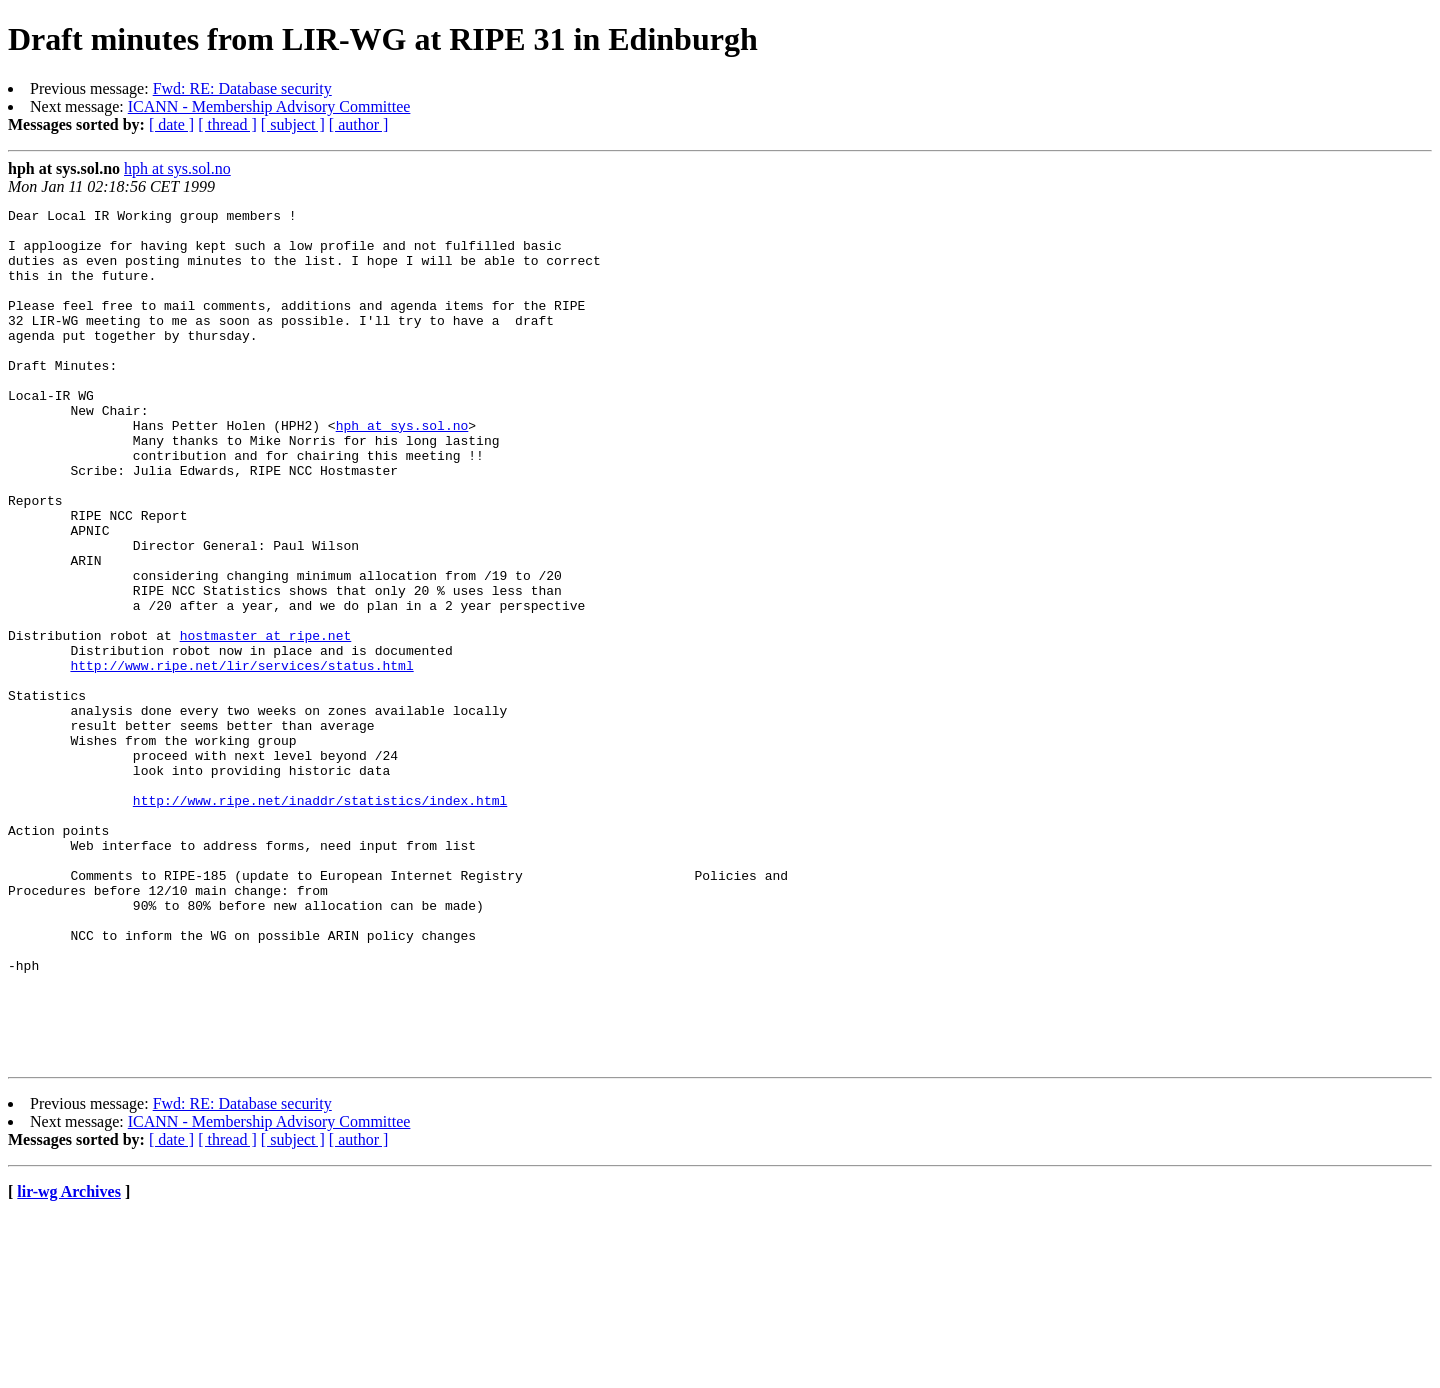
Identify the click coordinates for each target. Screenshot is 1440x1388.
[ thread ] (227, 124)
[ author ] (359, 124)
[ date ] (171, 124)
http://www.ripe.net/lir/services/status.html (241, 758)
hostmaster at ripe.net (266, 722)
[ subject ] (293, 124)
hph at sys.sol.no (177, 168)
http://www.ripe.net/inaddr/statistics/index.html (320, 920)
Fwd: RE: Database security (242, 88)
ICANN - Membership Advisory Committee (269, 106)
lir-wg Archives (69, 1362)
